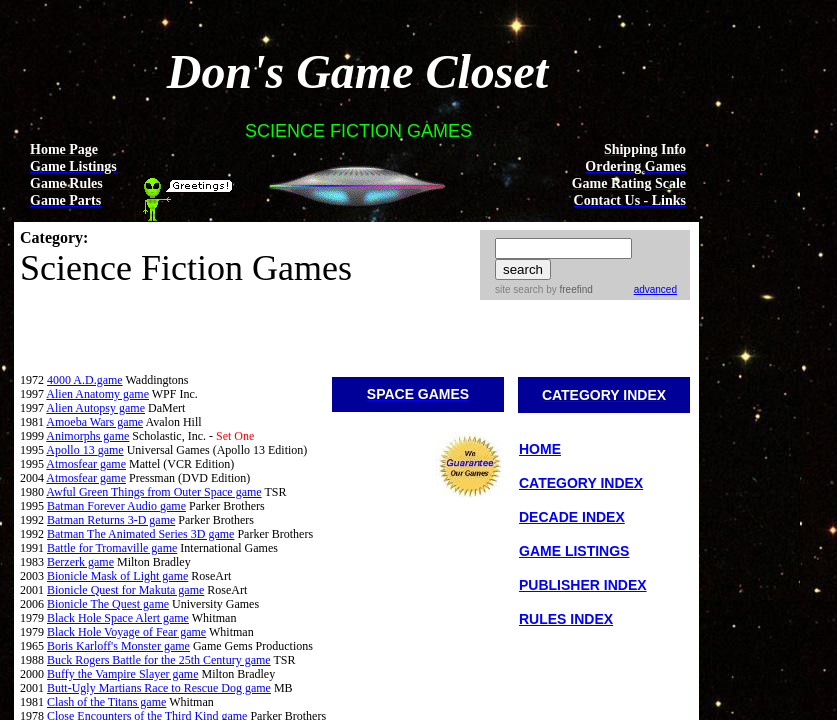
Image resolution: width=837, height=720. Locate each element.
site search (519, 289)
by (567, 289)
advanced (655, 289)
